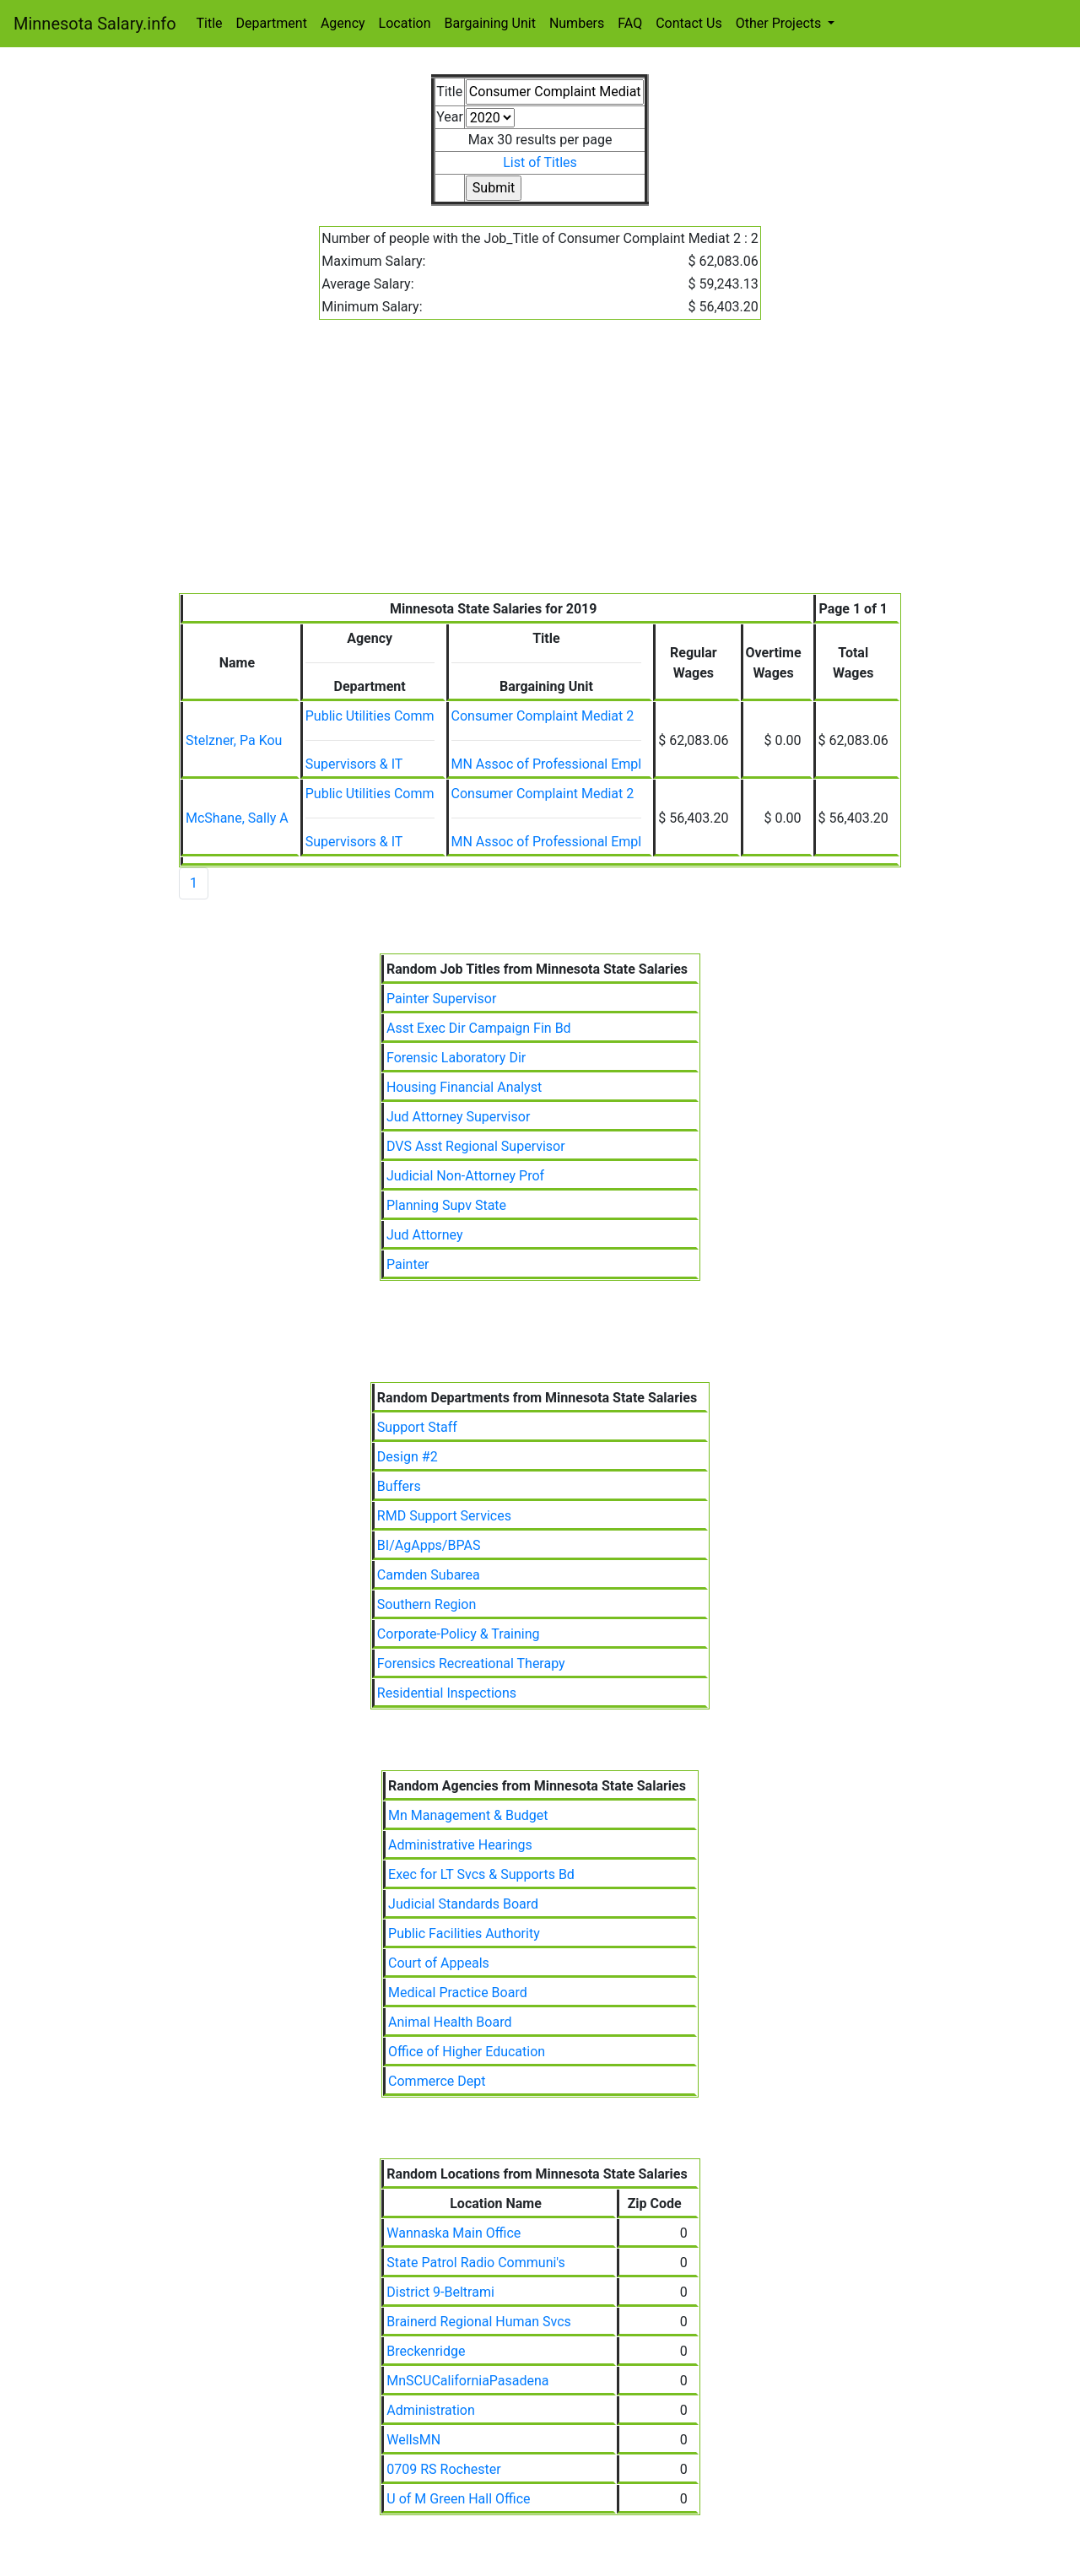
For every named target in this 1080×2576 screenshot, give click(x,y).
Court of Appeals (438, 1963)
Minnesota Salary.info (95, 24)
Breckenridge (425, 2351)
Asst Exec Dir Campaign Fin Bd (478, 1028)
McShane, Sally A (237, 818)
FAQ (630, 23)
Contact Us (689, 23)
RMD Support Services (444, 1516)
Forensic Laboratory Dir (456, 1058)
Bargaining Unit (490, 23)
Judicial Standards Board (463, 1904)
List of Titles (540, 162)
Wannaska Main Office (453, 2233)
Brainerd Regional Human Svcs (478, 2322)
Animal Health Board (449, 2022)
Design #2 (407, 1457)
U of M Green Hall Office (458, 2499)
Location (405, 23)
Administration (430, 2410)
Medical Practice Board (457, 1993)
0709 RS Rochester (443, 2469)
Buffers (399, 1486)
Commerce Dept (436, 2081)
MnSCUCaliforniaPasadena (467, 2381)
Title (210, 23)
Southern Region (426, 1604)
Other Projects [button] (780, 23)
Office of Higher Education (466, 2052)
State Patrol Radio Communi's (475, 2263)
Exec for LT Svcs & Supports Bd (481, 1874)
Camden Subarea (428, 1575)
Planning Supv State (446, 1205)
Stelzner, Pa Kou (234, 740)
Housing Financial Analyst (464, 1087)
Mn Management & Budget (468, 1815)
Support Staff (417, 1427)
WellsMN (413, 2440)
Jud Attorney (424, 1235)
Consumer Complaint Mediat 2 (542, 716)
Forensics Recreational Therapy (471, 1663)
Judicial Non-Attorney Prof (465, 1176)
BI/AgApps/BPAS (429, 1545)
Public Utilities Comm (370, 716)
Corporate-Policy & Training (458, 1634)
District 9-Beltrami (440, 2292)
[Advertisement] (540, 466)
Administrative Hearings (460, 1845)
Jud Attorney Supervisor (458, 1117)
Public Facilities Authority (464, 1933)
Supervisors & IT (354, 764)
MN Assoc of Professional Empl (546, 764)
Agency (343, 23)
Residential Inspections (446, 1693)
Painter (407, 1264)
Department (271, 23)
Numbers (576, 23)
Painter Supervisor (441, 999)
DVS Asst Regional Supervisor (475, 1146)
